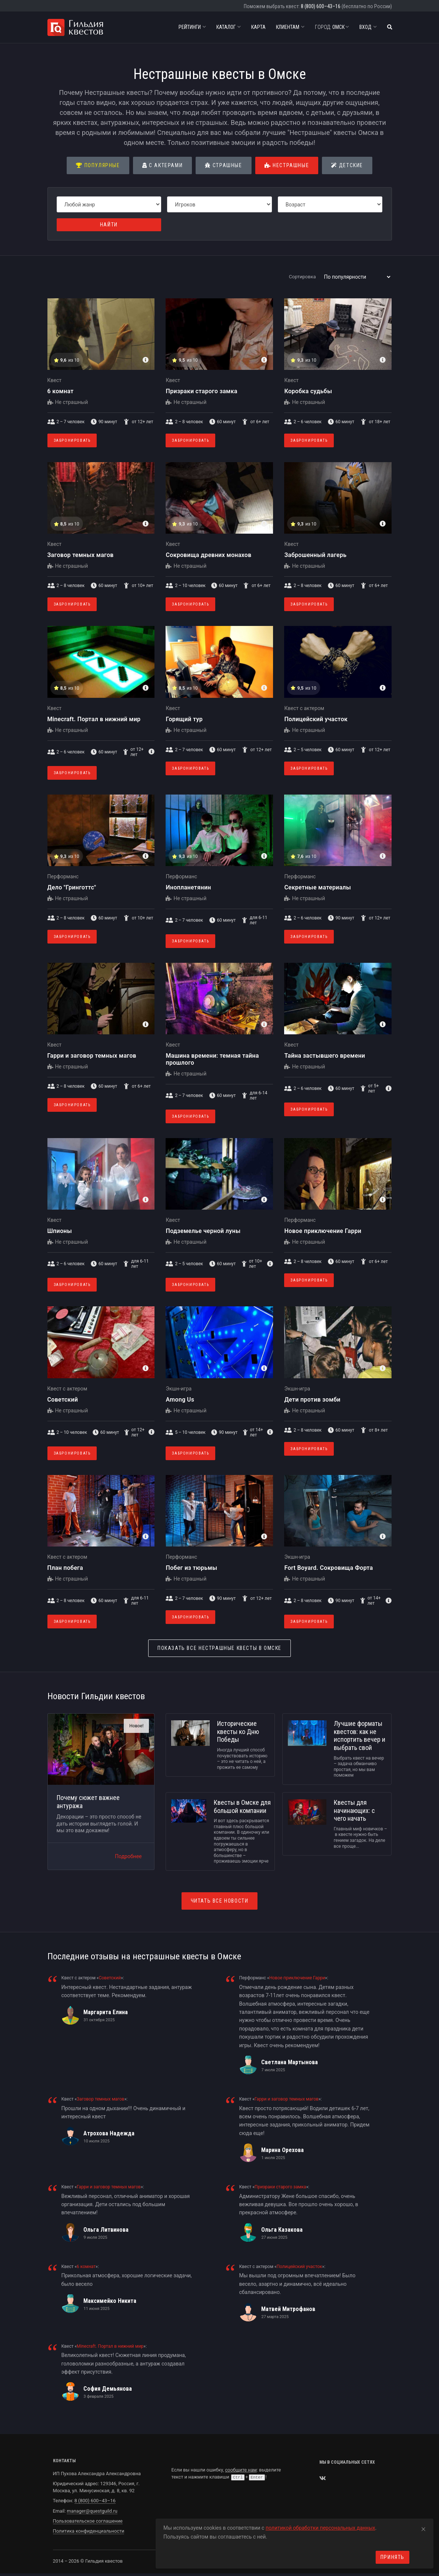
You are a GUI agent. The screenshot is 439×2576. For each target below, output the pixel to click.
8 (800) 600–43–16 (320, 6)
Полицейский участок (315, 719)
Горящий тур (184, 719)
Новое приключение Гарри (322, 1230)
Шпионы (59, 1230)
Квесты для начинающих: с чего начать (354, 1810)
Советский (62, 1399)
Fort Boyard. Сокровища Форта (328, 1567)
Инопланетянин (188, 887)
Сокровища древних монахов (208, 554)
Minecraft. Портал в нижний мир (94, 719)
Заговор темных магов (80, 554)
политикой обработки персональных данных (320, 2528)
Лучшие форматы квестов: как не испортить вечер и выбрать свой (359, 1735)
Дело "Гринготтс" (71, 887)
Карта (258, 27)
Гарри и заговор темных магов (91, 1055)
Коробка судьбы (308, 391)
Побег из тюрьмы (191, 1567)
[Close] (423, 2528)
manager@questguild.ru (92, 2511)
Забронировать (72, 440)
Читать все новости (220, 1901)
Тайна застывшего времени (324, 1055)
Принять (392, 2557)
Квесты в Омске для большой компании (242, 1806)
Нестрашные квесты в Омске (219, 1648)
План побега (65, 1567)
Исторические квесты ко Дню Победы (238, 1731)
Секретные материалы (317, 887)
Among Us (180, 1399)
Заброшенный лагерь (315, 554)
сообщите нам (241, 2470)
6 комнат (60, 391)
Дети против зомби (312, 1399)
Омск (332, 27)
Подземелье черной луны (203, 1230)
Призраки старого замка (201, 391)
